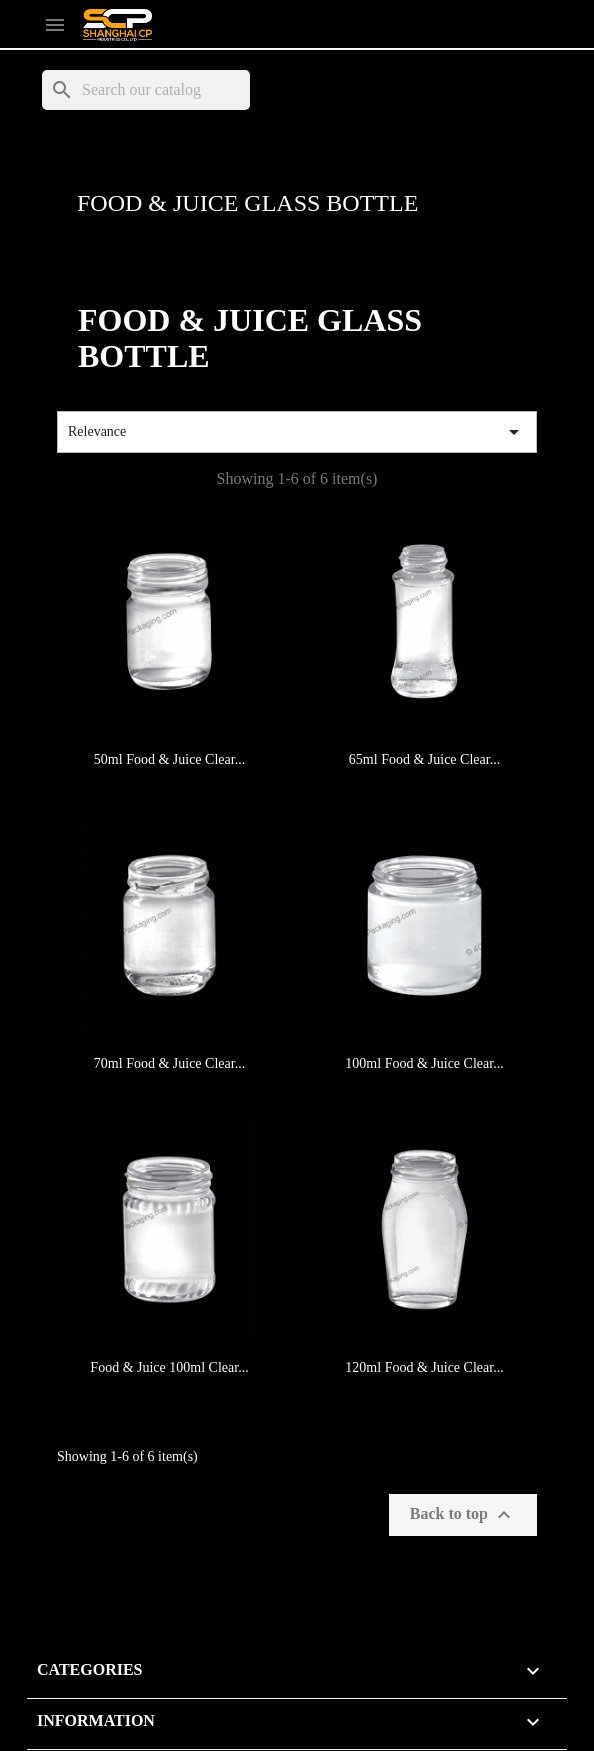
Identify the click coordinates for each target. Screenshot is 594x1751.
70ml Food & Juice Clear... (169, 1063)
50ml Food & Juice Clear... (169, 759)
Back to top (463, 1515)
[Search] (146, 90)
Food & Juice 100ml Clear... (169, 1367)
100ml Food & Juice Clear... (424, 1063)
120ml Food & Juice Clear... (424, 1367)
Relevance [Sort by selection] (297, 432)
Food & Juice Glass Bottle (247, 203)
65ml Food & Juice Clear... (424, 759)
